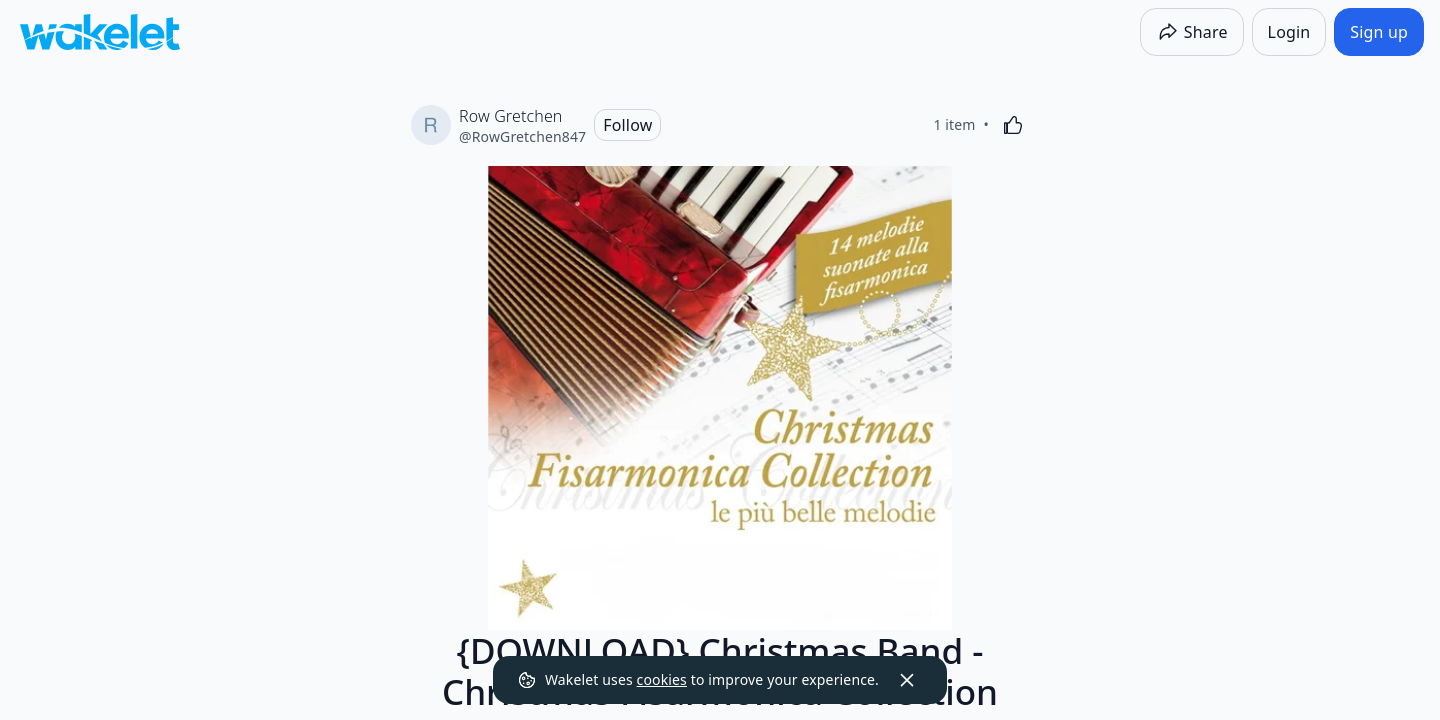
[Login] (1289, 32)
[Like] (1013, 125)
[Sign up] (1379, 32)
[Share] (1192, 32)
